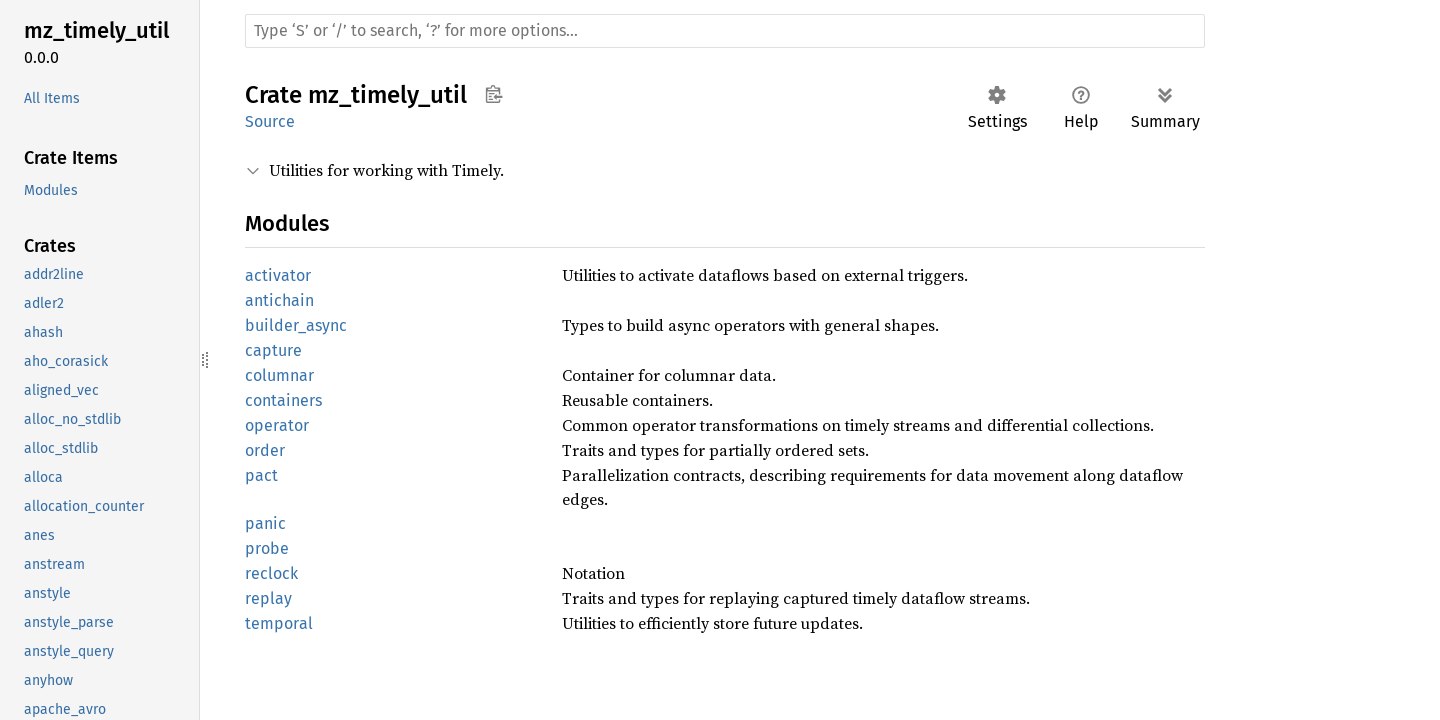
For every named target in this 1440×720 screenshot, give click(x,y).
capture (273, 350)
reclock (271, 573)
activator (278, 275)
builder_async (296, 325)
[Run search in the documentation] (725, 31)
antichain (279, 300)
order (265, 450)
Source (270, 121)
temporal (279, 623)
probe (267, 548)
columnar (279, 375)
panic (265, 523)
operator (277, 425)
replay (268, 598)
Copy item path (493, 94)
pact (261, 475)
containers (283, 400)
